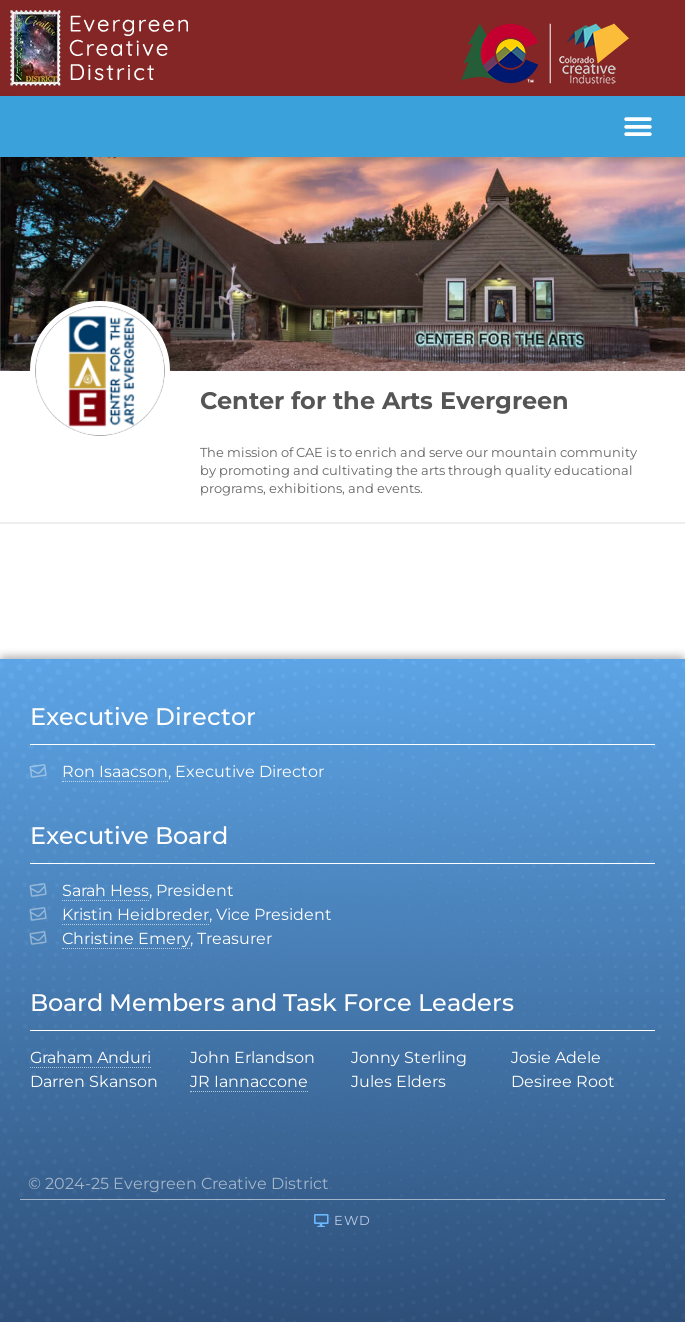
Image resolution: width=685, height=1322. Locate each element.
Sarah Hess (105, 890)
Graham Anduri (90, 1057)
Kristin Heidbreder (135, 914)
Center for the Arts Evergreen (384, 400)
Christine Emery (126, 938)
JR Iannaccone (249, 1081)
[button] (637, 126)
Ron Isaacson (115, 771)
